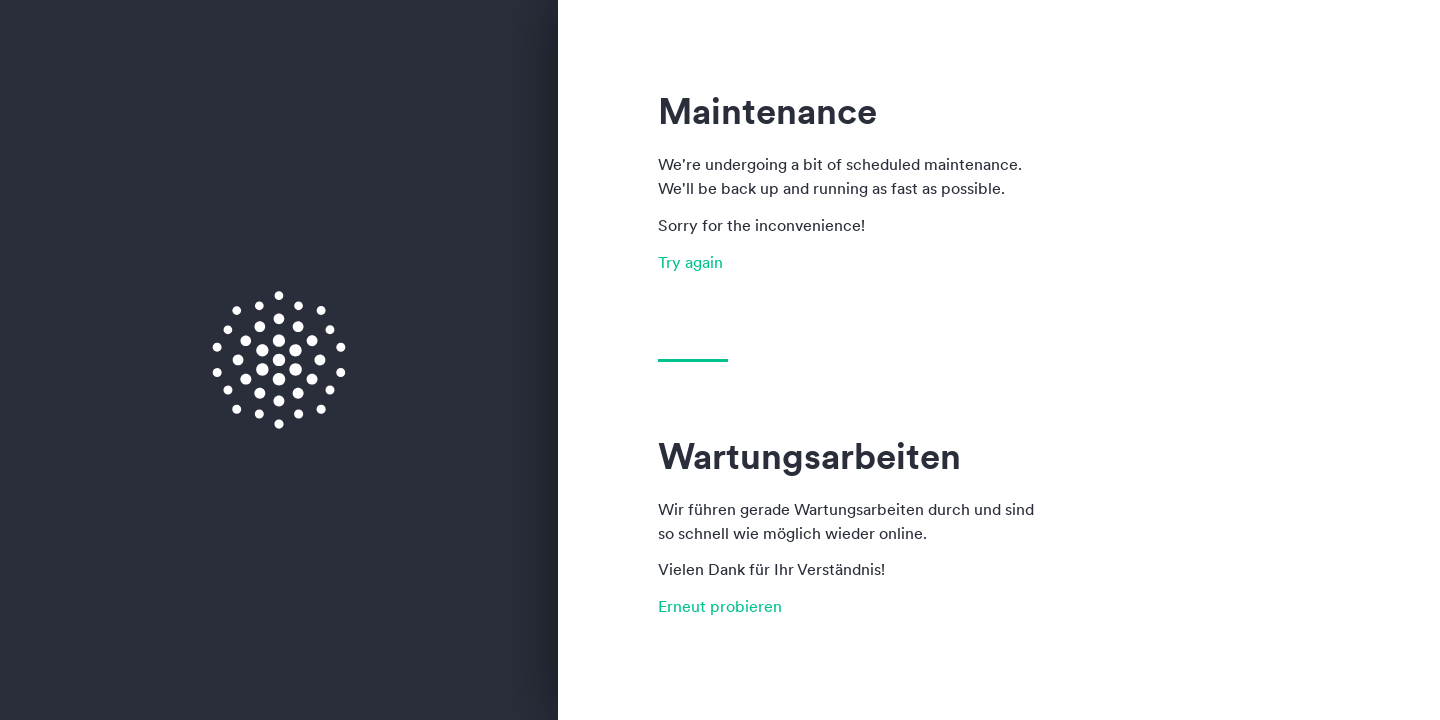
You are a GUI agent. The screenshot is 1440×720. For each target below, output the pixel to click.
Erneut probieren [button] (720, 606)
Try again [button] (690, 262)
